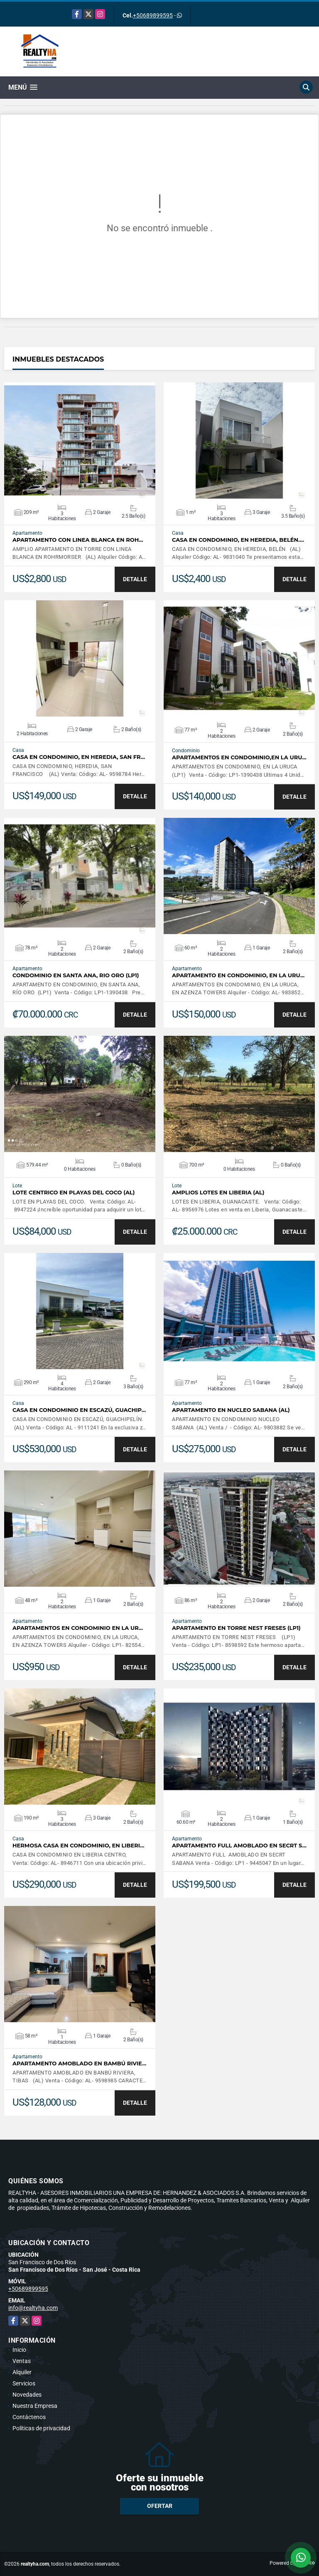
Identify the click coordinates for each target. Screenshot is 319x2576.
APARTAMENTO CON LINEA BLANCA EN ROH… (77, 540)
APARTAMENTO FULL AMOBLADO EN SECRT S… (239, 1845)
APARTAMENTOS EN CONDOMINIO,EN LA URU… (239, 757)
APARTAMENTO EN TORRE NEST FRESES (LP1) (236, 1628)
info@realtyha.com (33, 2307)
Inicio (19, 2349)
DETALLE (135, 579)
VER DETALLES (80, 440)
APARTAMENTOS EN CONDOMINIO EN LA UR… (77, 1628)
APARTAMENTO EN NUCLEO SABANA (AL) (231, 1410)
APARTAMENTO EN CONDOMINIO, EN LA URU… (238, 975)
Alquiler (22, 2372)
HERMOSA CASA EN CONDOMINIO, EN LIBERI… (78, 1845)
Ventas (21, 2361)
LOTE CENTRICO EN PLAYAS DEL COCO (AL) (73, 1192)
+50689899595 (153, 15)
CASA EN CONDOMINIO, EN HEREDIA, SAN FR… (78, 757)
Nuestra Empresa (34, 2405)
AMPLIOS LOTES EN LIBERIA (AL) (218, 1192)
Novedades (27, 2394)
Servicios (23, 2383)
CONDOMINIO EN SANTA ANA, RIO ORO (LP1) (75, 975)
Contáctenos (29, 2417)
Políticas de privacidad (41, 2428)
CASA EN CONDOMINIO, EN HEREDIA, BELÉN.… (238, 540)
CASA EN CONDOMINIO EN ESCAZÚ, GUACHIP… (79, 1410)
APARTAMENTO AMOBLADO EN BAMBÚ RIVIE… (79, 2063)
